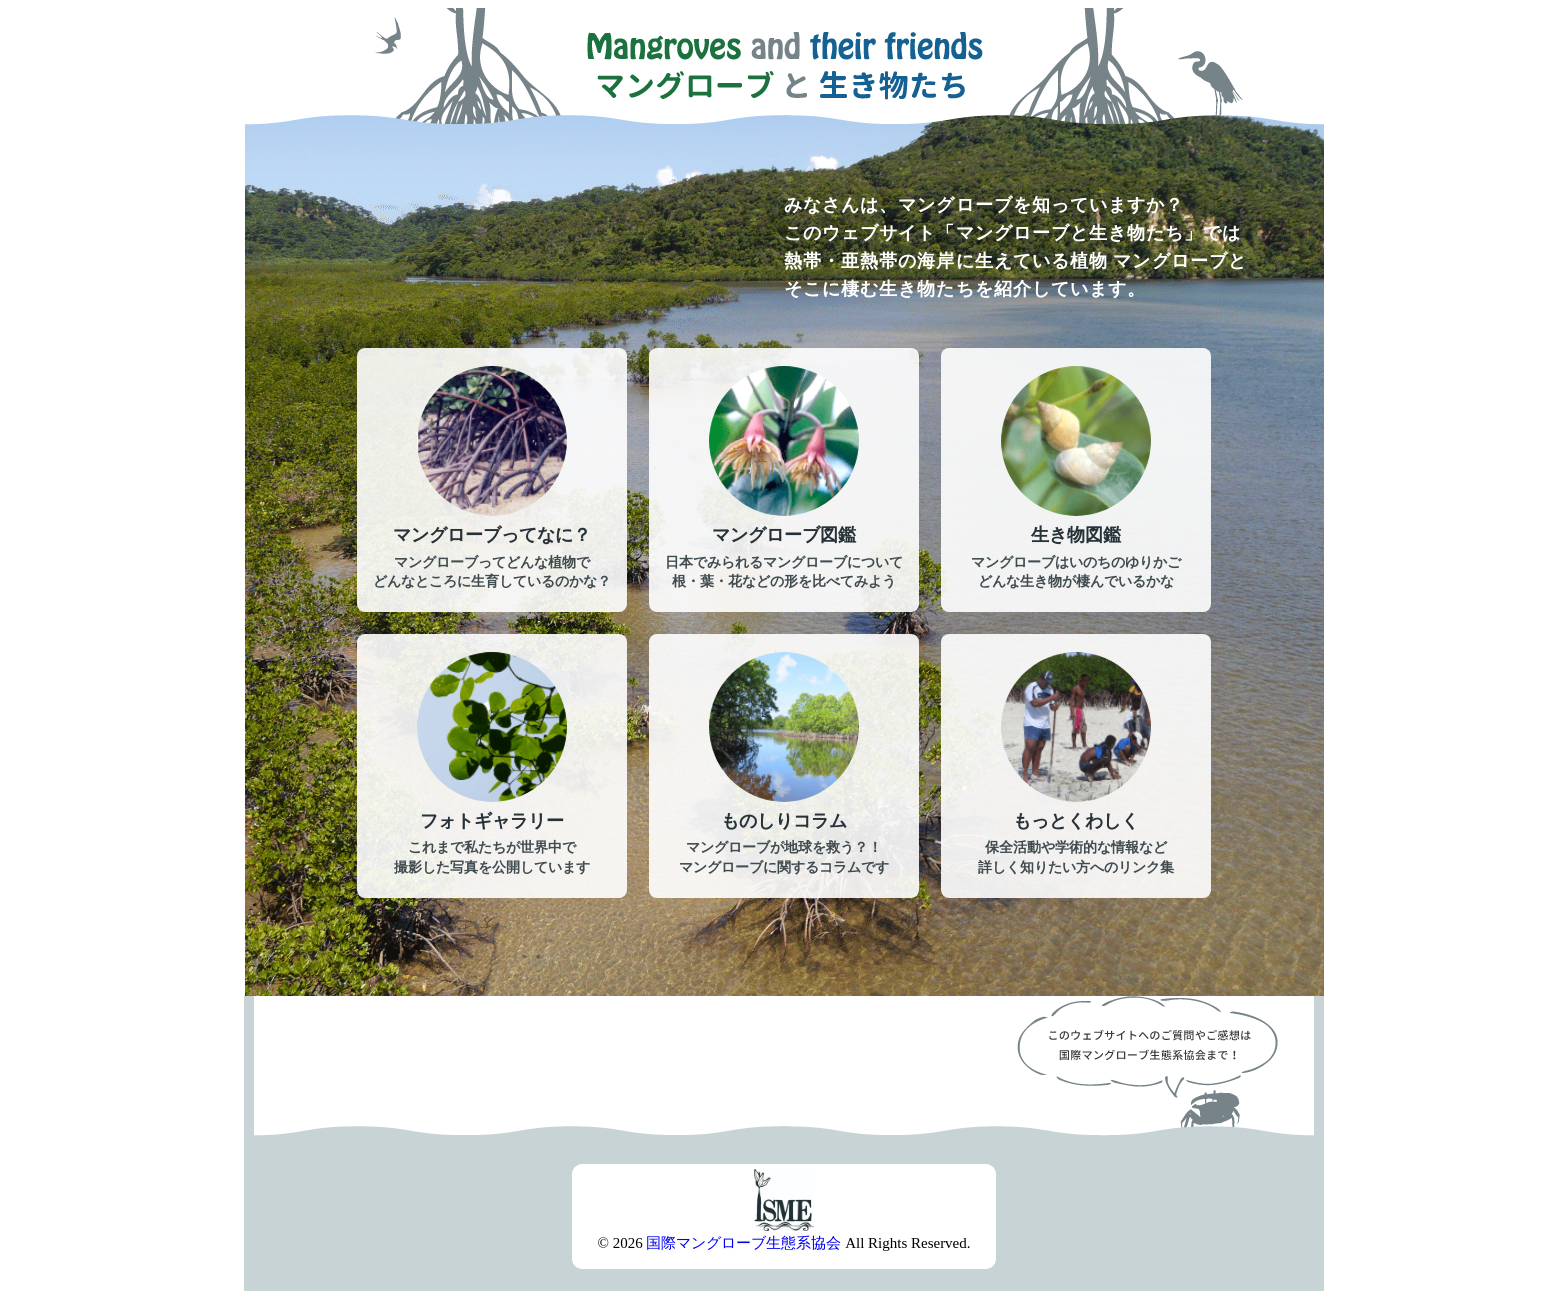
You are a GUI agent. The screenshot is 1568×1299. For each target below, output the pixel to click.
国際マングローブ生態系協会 (743, 1243)
